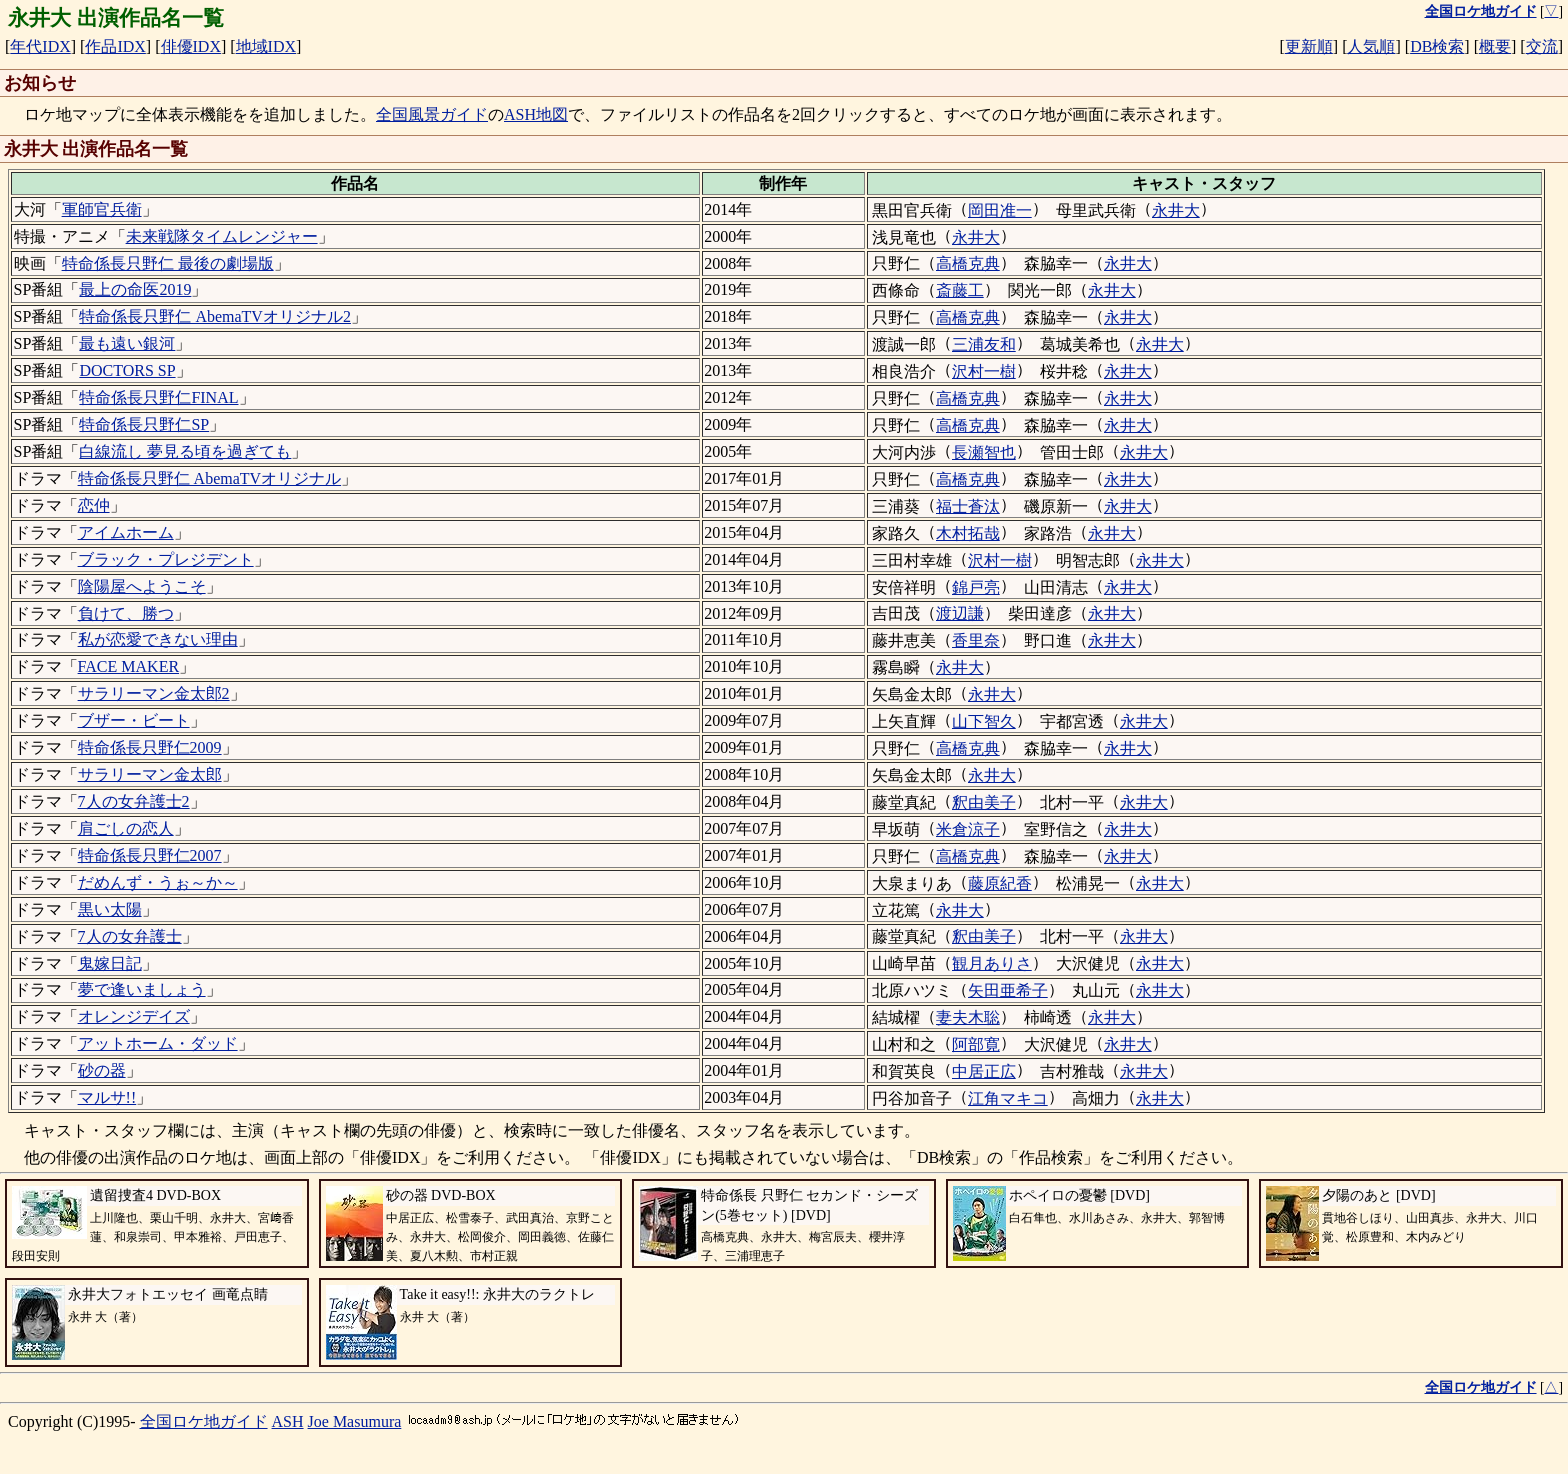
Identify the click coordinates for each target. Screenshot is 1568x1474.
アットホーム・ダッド (158, 1043)
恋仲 (94, 505)
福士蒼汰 (968, 506)
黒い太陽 (110, 909)
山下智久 (984, 721)
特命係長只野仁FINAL (158, 397)
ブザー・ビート (134, 720)
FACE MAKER (129, 666)
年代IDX (40, 46)
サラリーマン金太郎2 (154, 693)
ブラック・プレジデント (166, 559)
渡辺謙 (960, 613)
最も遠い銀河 (127, 343)
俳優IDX (191, 46)
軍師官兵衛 (102, 209)
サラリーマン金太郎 (150, 774)
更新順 (1309, 46)
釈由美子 (984, 802)
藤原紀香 (1000, 883)
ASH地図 (536, 114)
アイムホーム (126, 532)
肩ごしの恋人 (126, 828)
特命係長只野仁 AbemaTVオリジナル (210, 478)
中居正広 (984, 1071)
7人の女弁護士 (130, 936)
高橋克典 (968, 263)
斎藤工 (960, 290)
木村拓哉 (968, 533)
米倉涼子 (968, 829)
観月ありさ (992, 963)
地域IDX (266, 46)
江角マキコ (1008, 1098)
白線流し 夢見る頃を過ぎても (185, 451)
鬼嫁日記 (110, 963)
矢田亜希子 (1008, 990)
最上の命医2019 (135, 289)
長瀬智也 (984, 452)
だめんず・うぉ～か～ (158, 882)
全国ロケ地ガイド (204, 1421)
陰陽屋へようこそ (142, 586)
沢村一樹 (984, 371)
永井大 (1176, 210)
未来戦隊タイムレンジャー (222, 236)
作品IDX (115, 46)
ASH (288, 1421)
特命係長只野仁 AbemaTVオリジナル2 (215, 316)
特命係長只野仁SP (144, 424)
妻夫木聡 (968, 1017)
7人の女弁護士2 (134, 801)
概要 (1495, 46)
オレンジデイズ (134, 1016)
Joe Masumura (355, 1421)
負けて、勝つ (126, 613)
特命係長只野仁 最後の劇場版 (168, 263)
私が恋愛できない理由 (158, 639)
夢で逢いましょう (142, 989)
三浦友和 (984, 344)
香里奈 (976, 640)
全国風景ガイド (432, 114)
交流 (1542, 46)
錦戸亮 (976, 587)
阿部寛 (976, 1044)
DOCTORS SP (127, 370)
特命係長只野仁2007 (150, 855)
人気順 (1371, 46)
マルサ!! (107, 1097)
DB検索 (1437, 46)
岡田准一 (1000, 210)
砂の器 (102, 1070)
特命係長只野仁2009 (150, 747)
